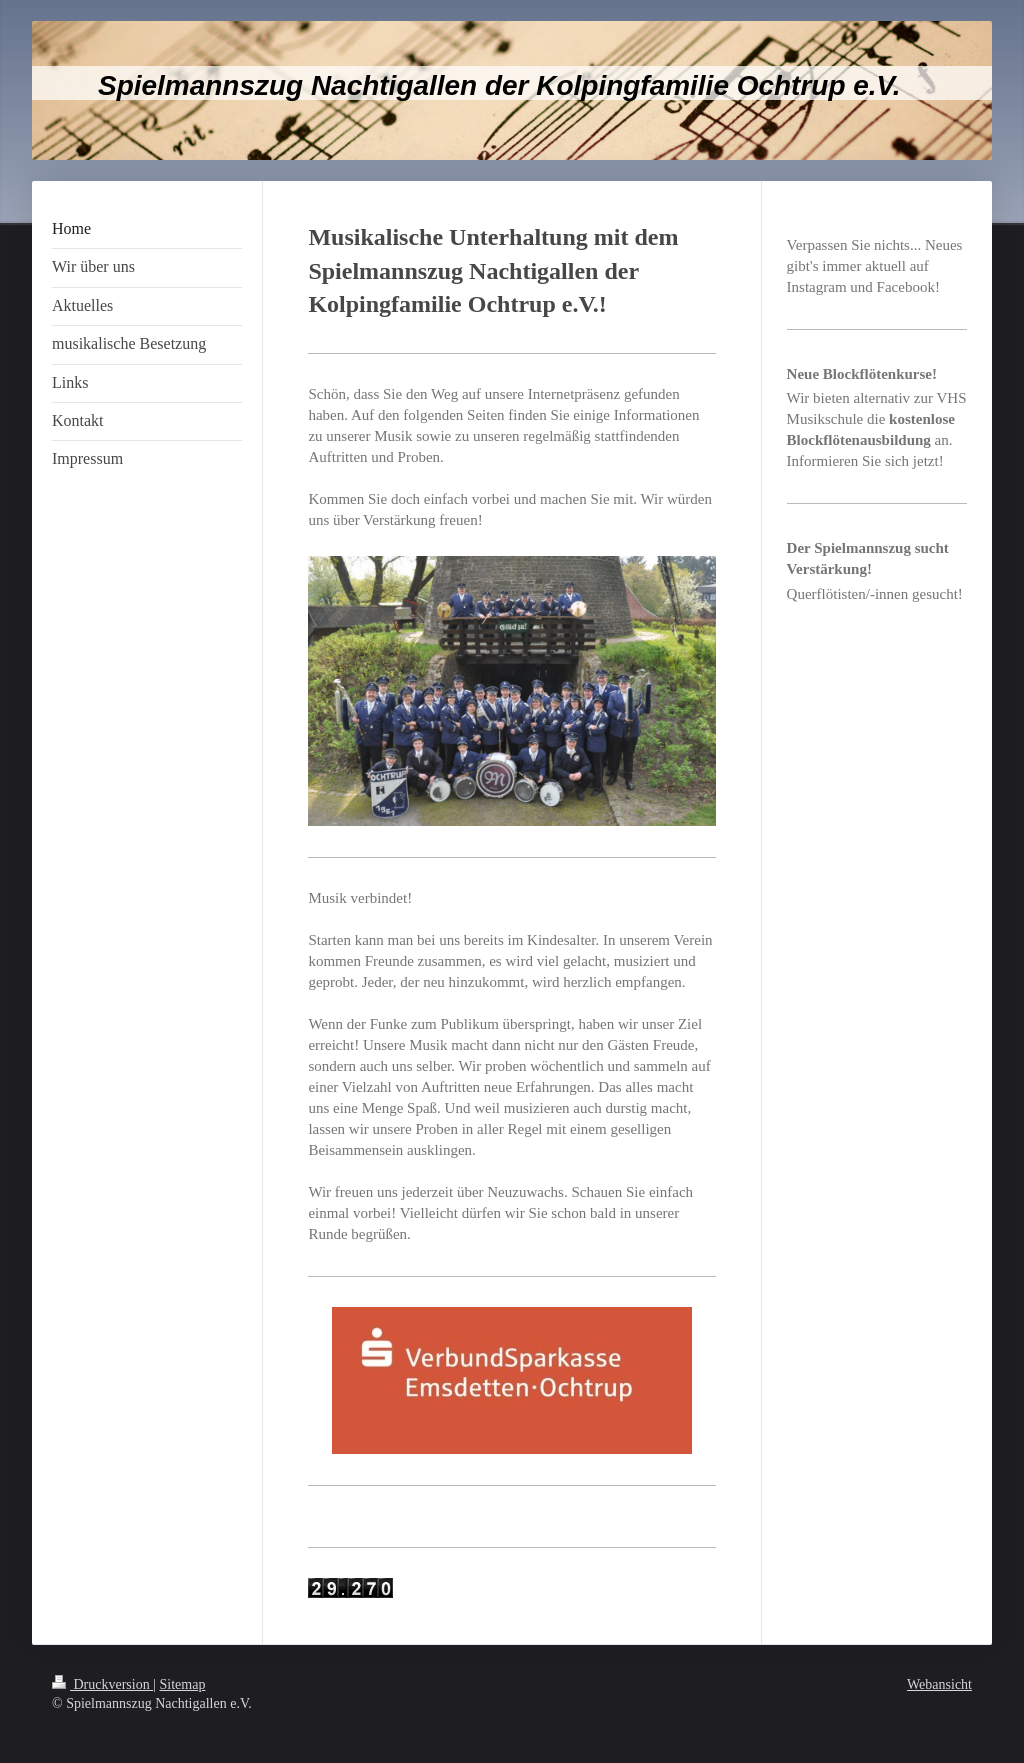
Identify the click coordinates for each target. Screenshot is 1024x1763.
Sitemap (183, 1684)
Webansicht (939, 1684)
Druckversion (102, 1684)
